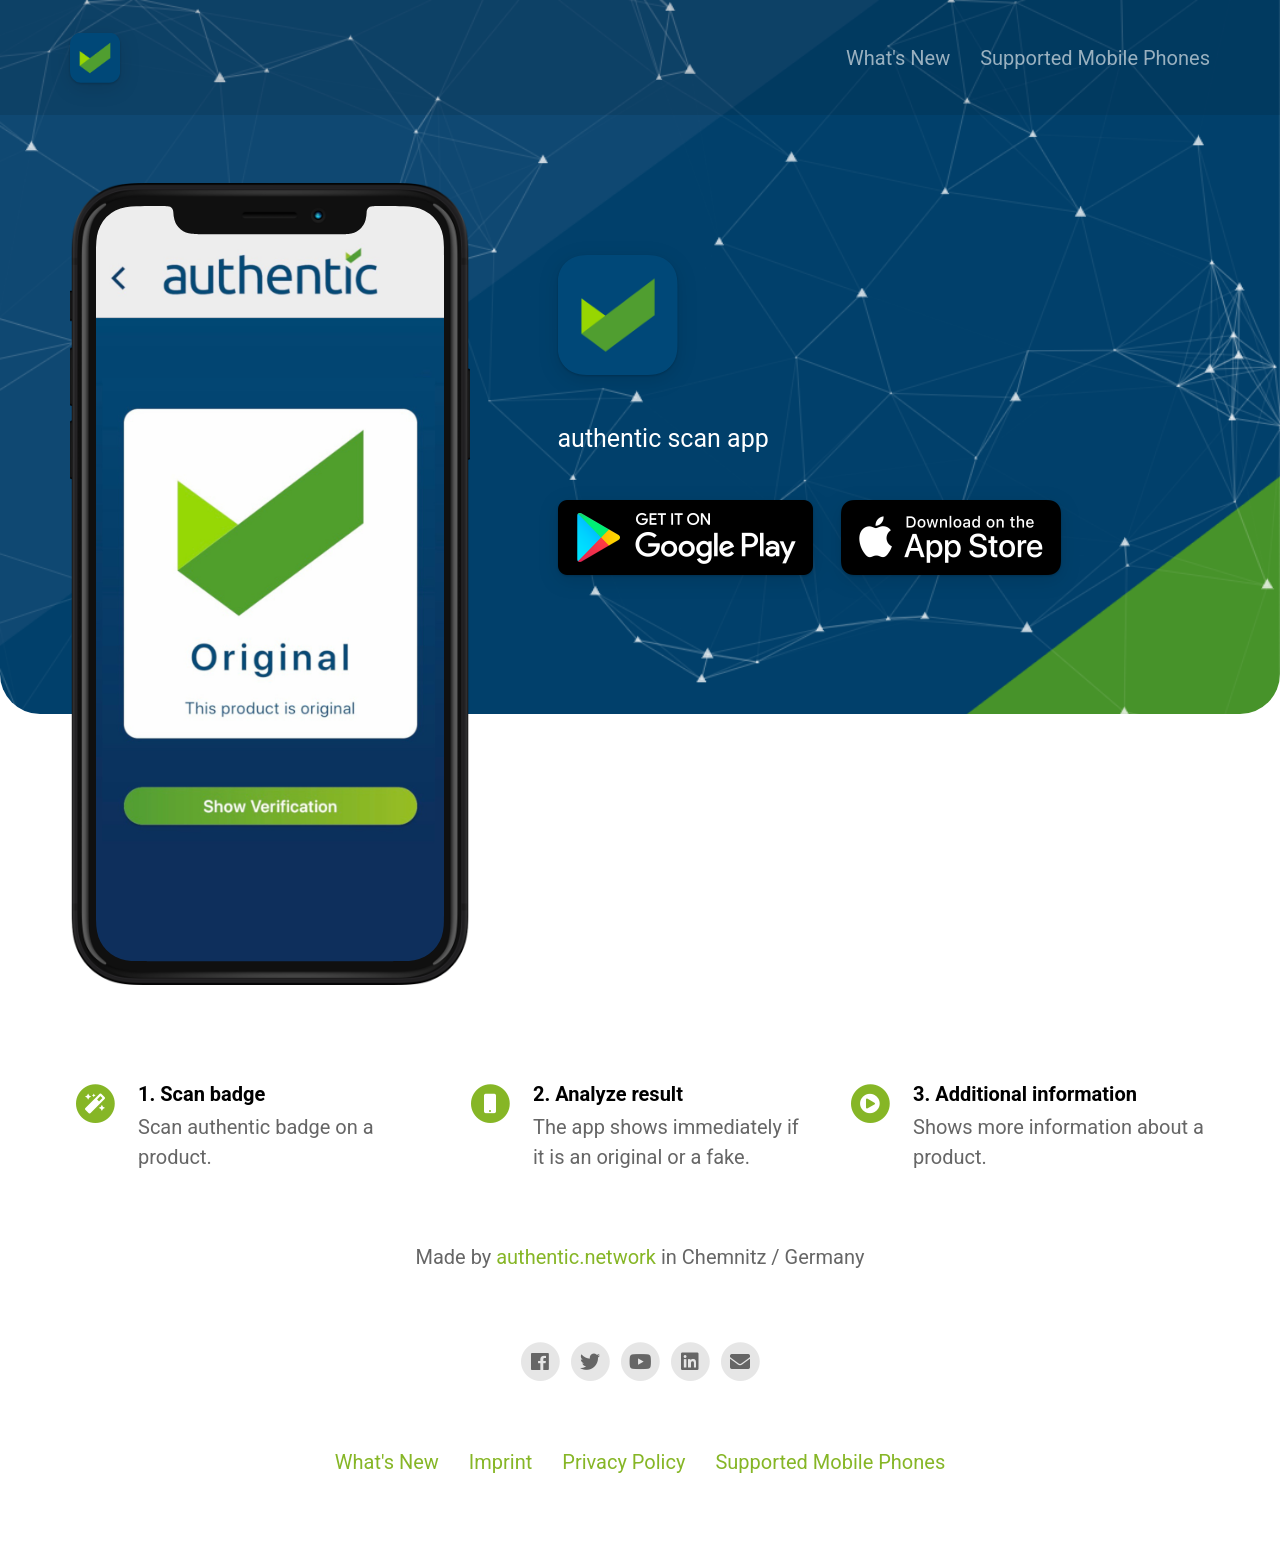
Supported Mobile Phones (1095, 58)
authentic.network (576, 1257)
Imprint (500, 1462)
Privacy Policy (623, 1462)
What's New (898, 58)
